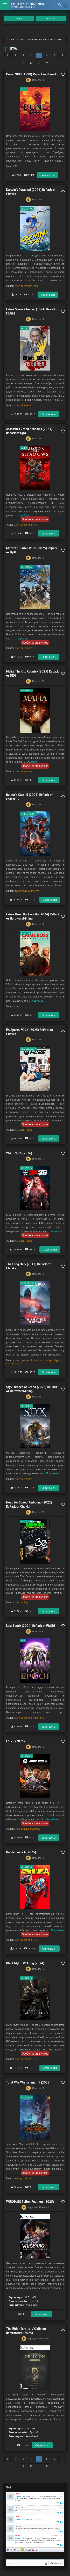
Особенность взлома (35, 519)
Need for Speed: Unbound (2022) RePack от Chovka (29, 1504)
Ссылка (26, 2550)
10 (31, 62)
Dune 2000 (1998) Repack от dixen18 (32, 74)
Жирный (8, 2550)
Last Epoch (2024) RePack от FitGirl (30, 1626)
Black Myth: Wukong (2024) (25, 1963)
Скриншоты (47, 175)
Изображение (29, 2550)
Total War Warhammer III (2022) (28, 2082)
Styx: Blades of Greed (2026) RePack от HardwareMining (31, 1389)
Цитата (36, 2550)
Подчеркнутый (15, 2550)
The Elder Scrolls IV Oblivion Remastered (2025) (26, 2331)
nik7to (17, 2494)
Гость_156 (19, 2507)
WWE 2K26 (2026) (19, 1153)
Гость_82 (18, 2526)
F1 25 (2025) (15, 1741)
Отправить (55, 2563)
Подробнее (23, 515)
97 (46, 62)
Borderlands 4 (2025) (21, 1852)
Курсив (11, 2550)
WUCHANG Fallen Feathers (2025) (30, 2201)
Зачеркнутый (18, 2550)
